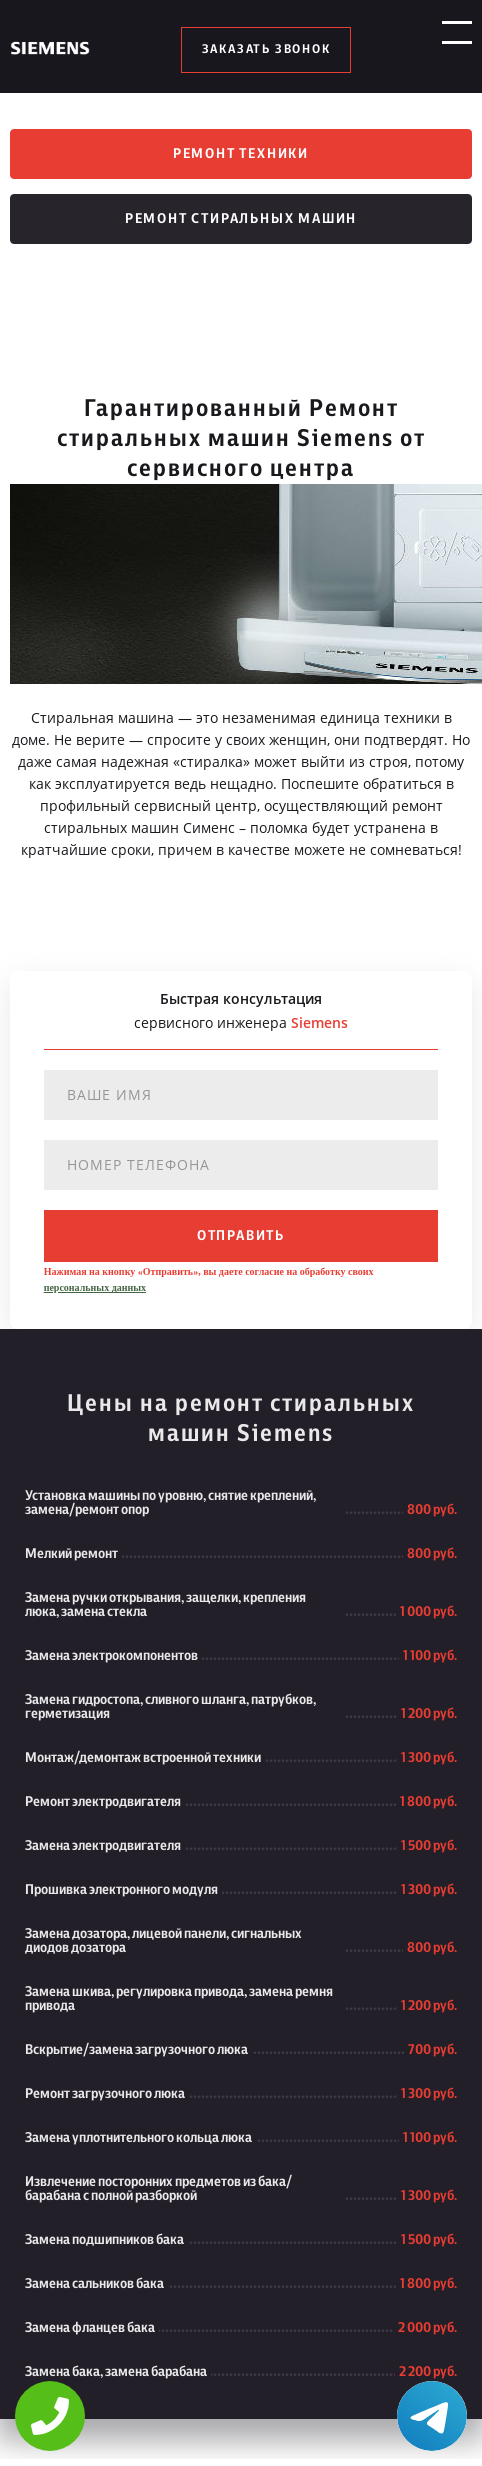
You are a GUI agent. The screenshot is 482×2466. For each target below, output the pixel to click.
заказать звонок (266, 50)
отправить (241, 1243)
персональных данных (95, 1294)
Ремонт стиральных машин (241, 226)
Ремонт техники (241, 156)
